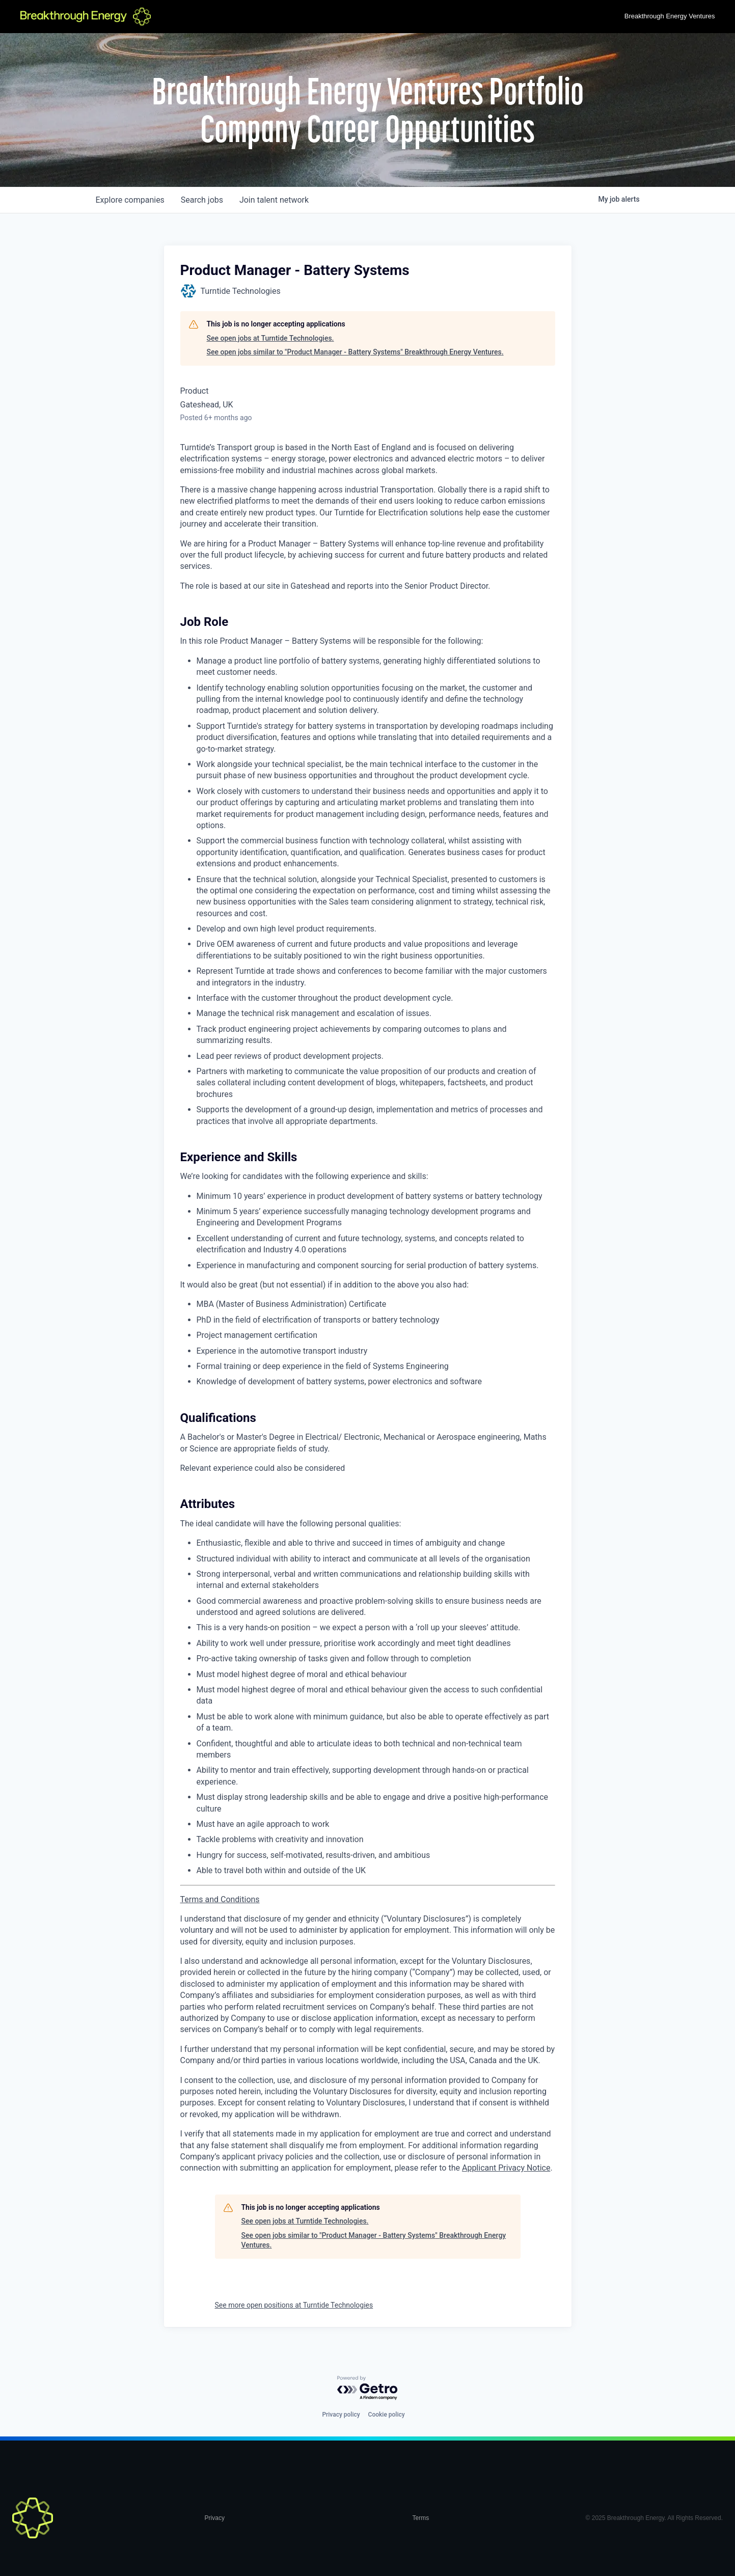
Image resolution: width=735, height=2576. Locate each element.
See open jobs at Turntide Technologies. (270, 338)
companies (130, 200)
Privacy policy (341, 2414)
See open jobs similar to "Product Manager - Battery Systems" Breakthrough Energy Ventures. (355, 352)
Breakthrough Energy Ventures (669, 16)
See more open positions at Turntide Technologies (294, 2305)
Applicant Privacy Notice (506, 2168)
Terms (420, 2518)
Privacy (215, 2518)
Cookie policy (386, 2414)
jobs (202, 200)
